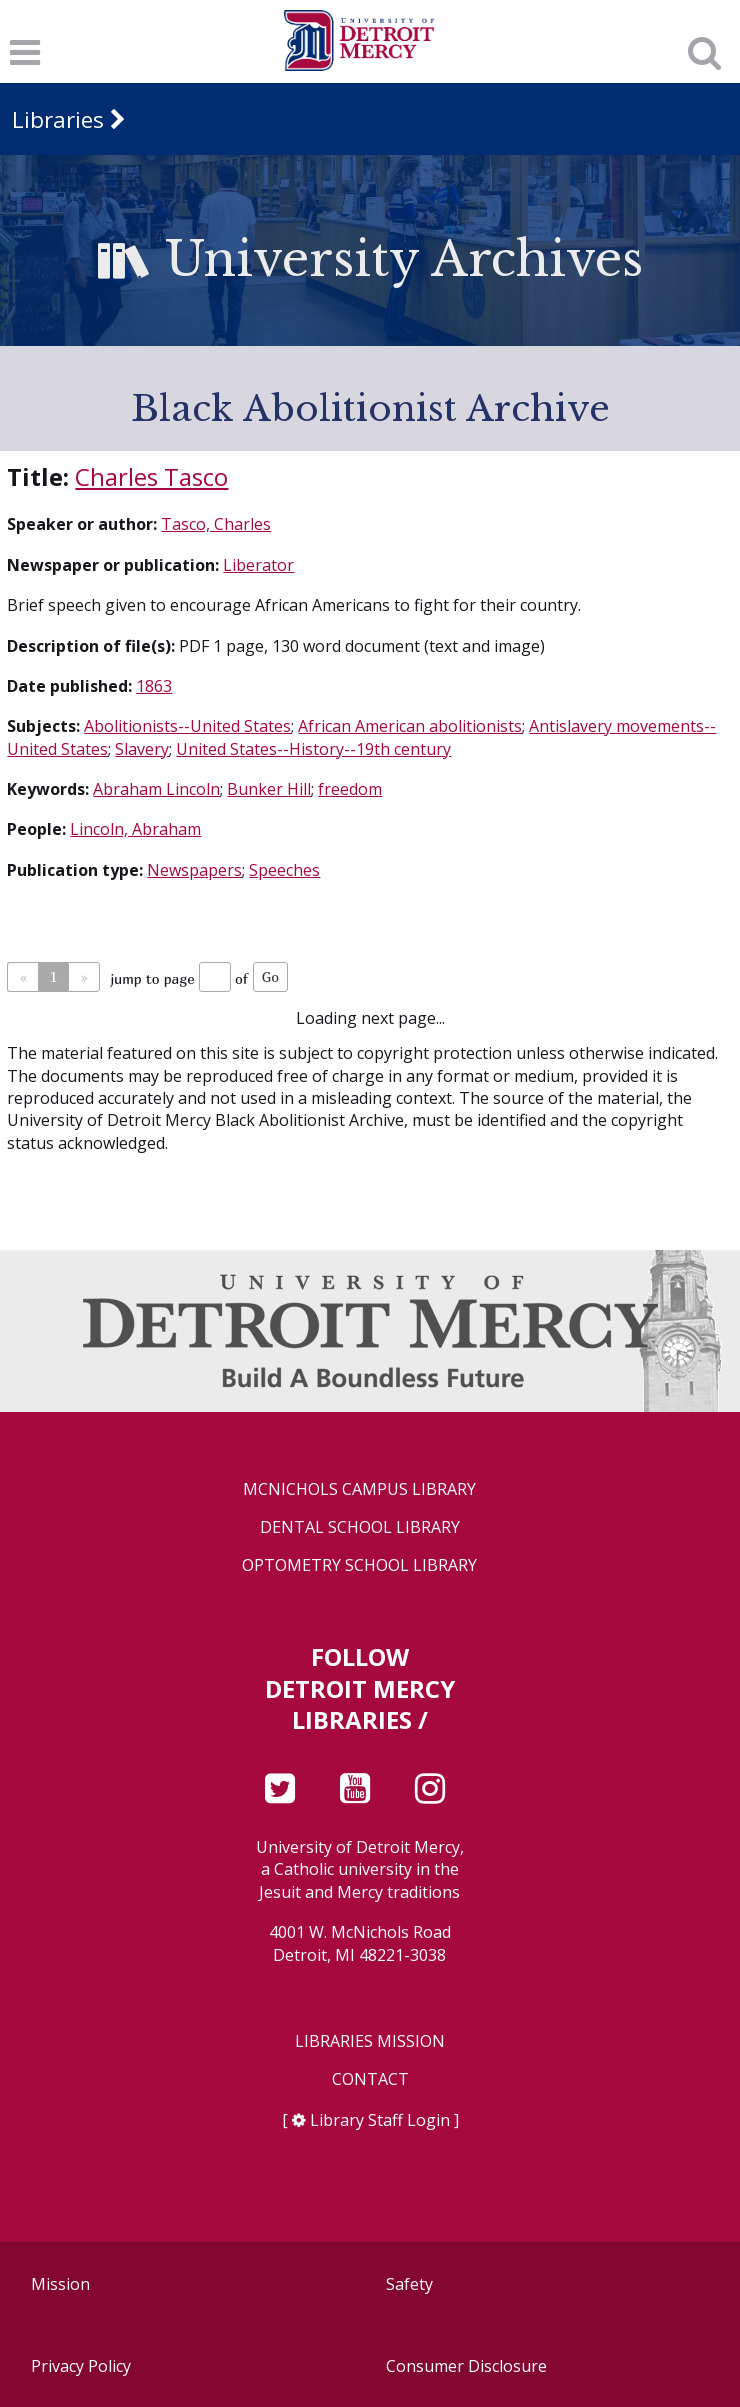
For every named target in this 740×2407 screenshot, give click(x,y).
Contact (370, 2079)
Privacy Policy (81, 2366)
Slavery (142, 749)
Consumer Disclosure (466, 2366)
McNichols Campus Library (359, 1489)
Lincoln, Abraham (135, 829)
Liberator (258, 565)
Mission (60, 2284)
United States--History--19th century (313, 749)
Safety (409, 2284)
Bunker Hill (269, 789)
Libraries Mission (370, 2041)
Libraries (58, 119)
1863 (154, 686)
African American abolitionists (410, 726)
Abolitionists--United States (187, 726)
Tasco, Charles (216, 524)
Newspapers (194, 870)
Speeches (284, 870)
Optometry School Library (359, 1565)
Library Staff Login (380, 2120)
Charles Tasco (151, 476)
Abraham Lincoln (156, 789)
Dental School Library (360, 1527)
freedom (350, 789)
